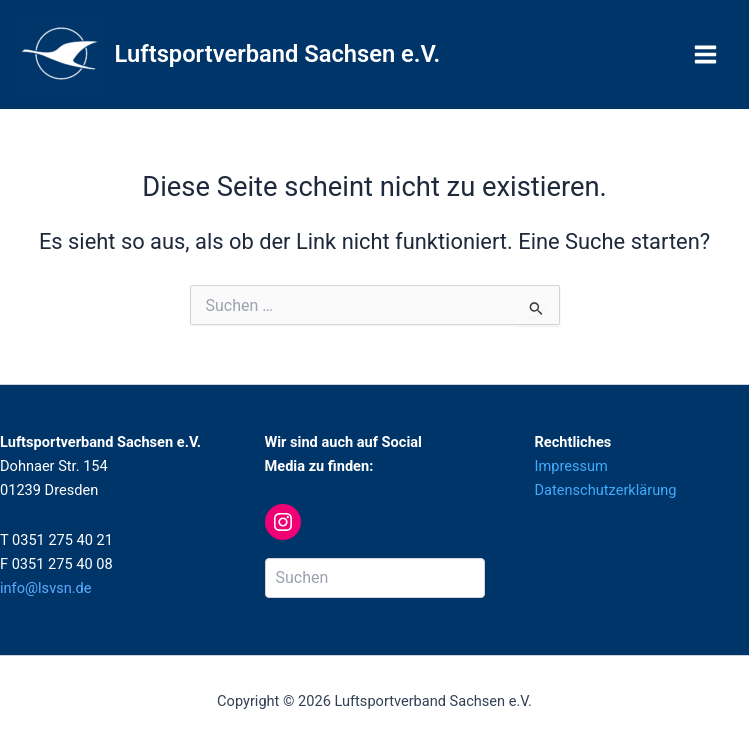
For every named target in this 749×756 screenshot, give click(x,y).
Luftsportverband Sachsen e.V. (278, 54)
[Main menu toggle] (705, 54)
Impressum (571, 466)
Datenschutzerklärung (606, 490)
